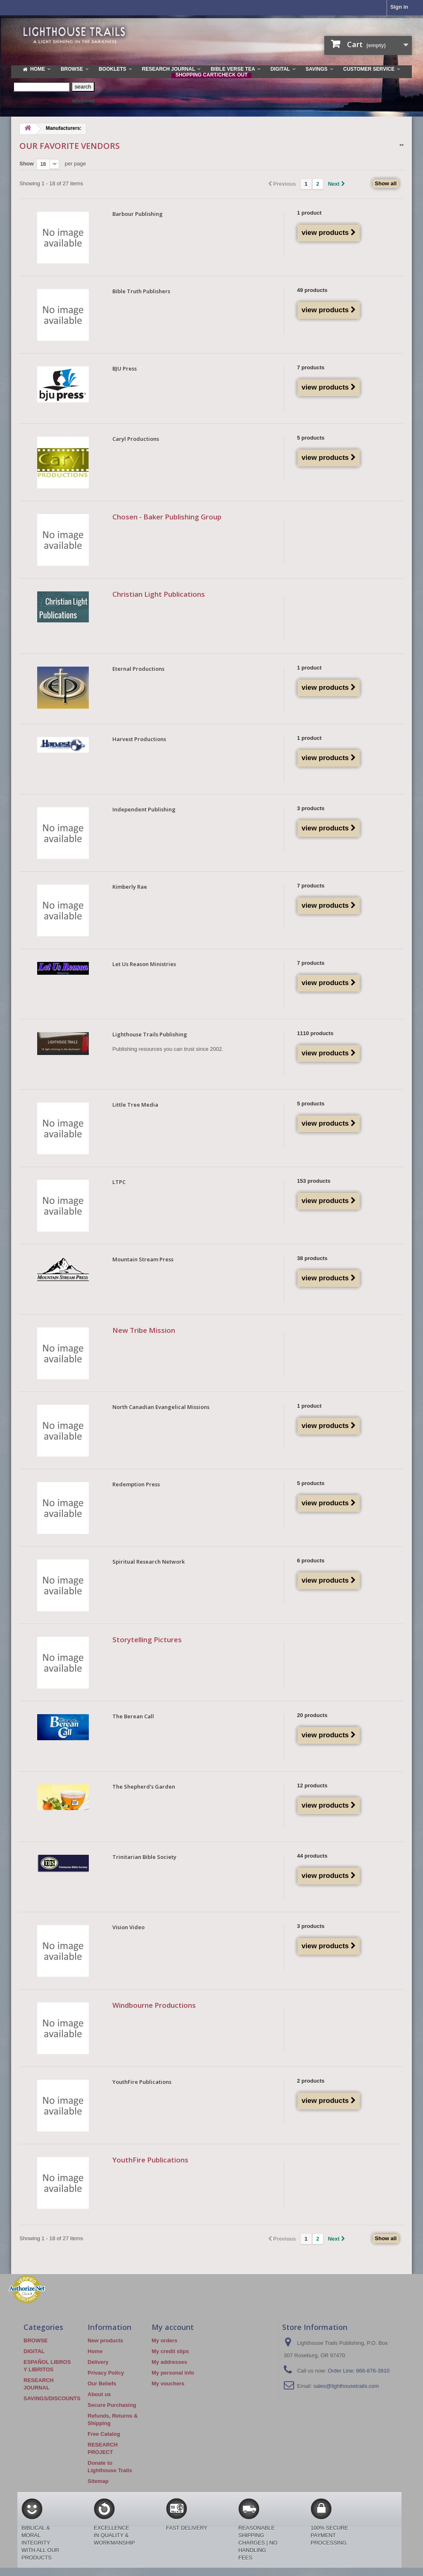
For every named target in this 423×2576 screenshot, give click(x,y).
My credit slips (170, 2351)
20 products (312, 1715)
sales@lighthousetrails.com (346, 2386)
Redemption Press (136, 1484)
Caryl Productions (135, 438)
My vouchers (168, 2383)
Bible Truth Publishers (141, 291)
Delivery (98, 2362)
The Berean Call (133, 1716)
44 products (312, 1856)
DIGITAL (34, 2351)
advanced (83, 101)
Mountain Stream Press (142, 1259)
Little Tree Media (135, 1104)
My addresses (169, 2362)
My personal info (173, 2373)
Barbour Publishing (137, 214)
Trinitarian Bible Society (144, 1857)
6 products (310, 1560)
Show (26, 163)
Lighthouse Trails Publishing (149, 1034)
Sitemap (98, 2481)
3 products (310, 808)
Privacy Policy (106, 2373)
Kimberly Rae (129, 886)
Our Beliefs (102, 2383)
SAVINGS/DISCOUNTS (52, 2398)
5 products (310, 438)
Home (95, 2351)
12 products (312, 1785)
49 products (312, 290)
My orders (164, 2340)
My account (173, 2327)
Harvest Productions (139, 739)
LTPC (119, 1182)
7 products (310, 367)
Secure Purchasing (112, 2405)
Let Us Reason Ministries (144, 964)
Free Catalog (104, 2434)
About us (99, 2394)
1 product (309, 213)
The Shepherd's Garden (143, 1786)
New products (105, 2340)
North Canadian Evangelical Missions (160, 1407)
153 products (313, 1181)
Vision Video (128, 1927)
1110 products (315, 1033)
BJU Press (124, 368)
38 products (312, 1258)
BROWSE (36, 2340)
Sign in (399, 7)
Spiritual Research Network (148, 1561)
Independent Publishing (144, 809)
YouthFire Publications (141, 2082)
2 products (310, 2081)
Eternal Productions (138, 668)
